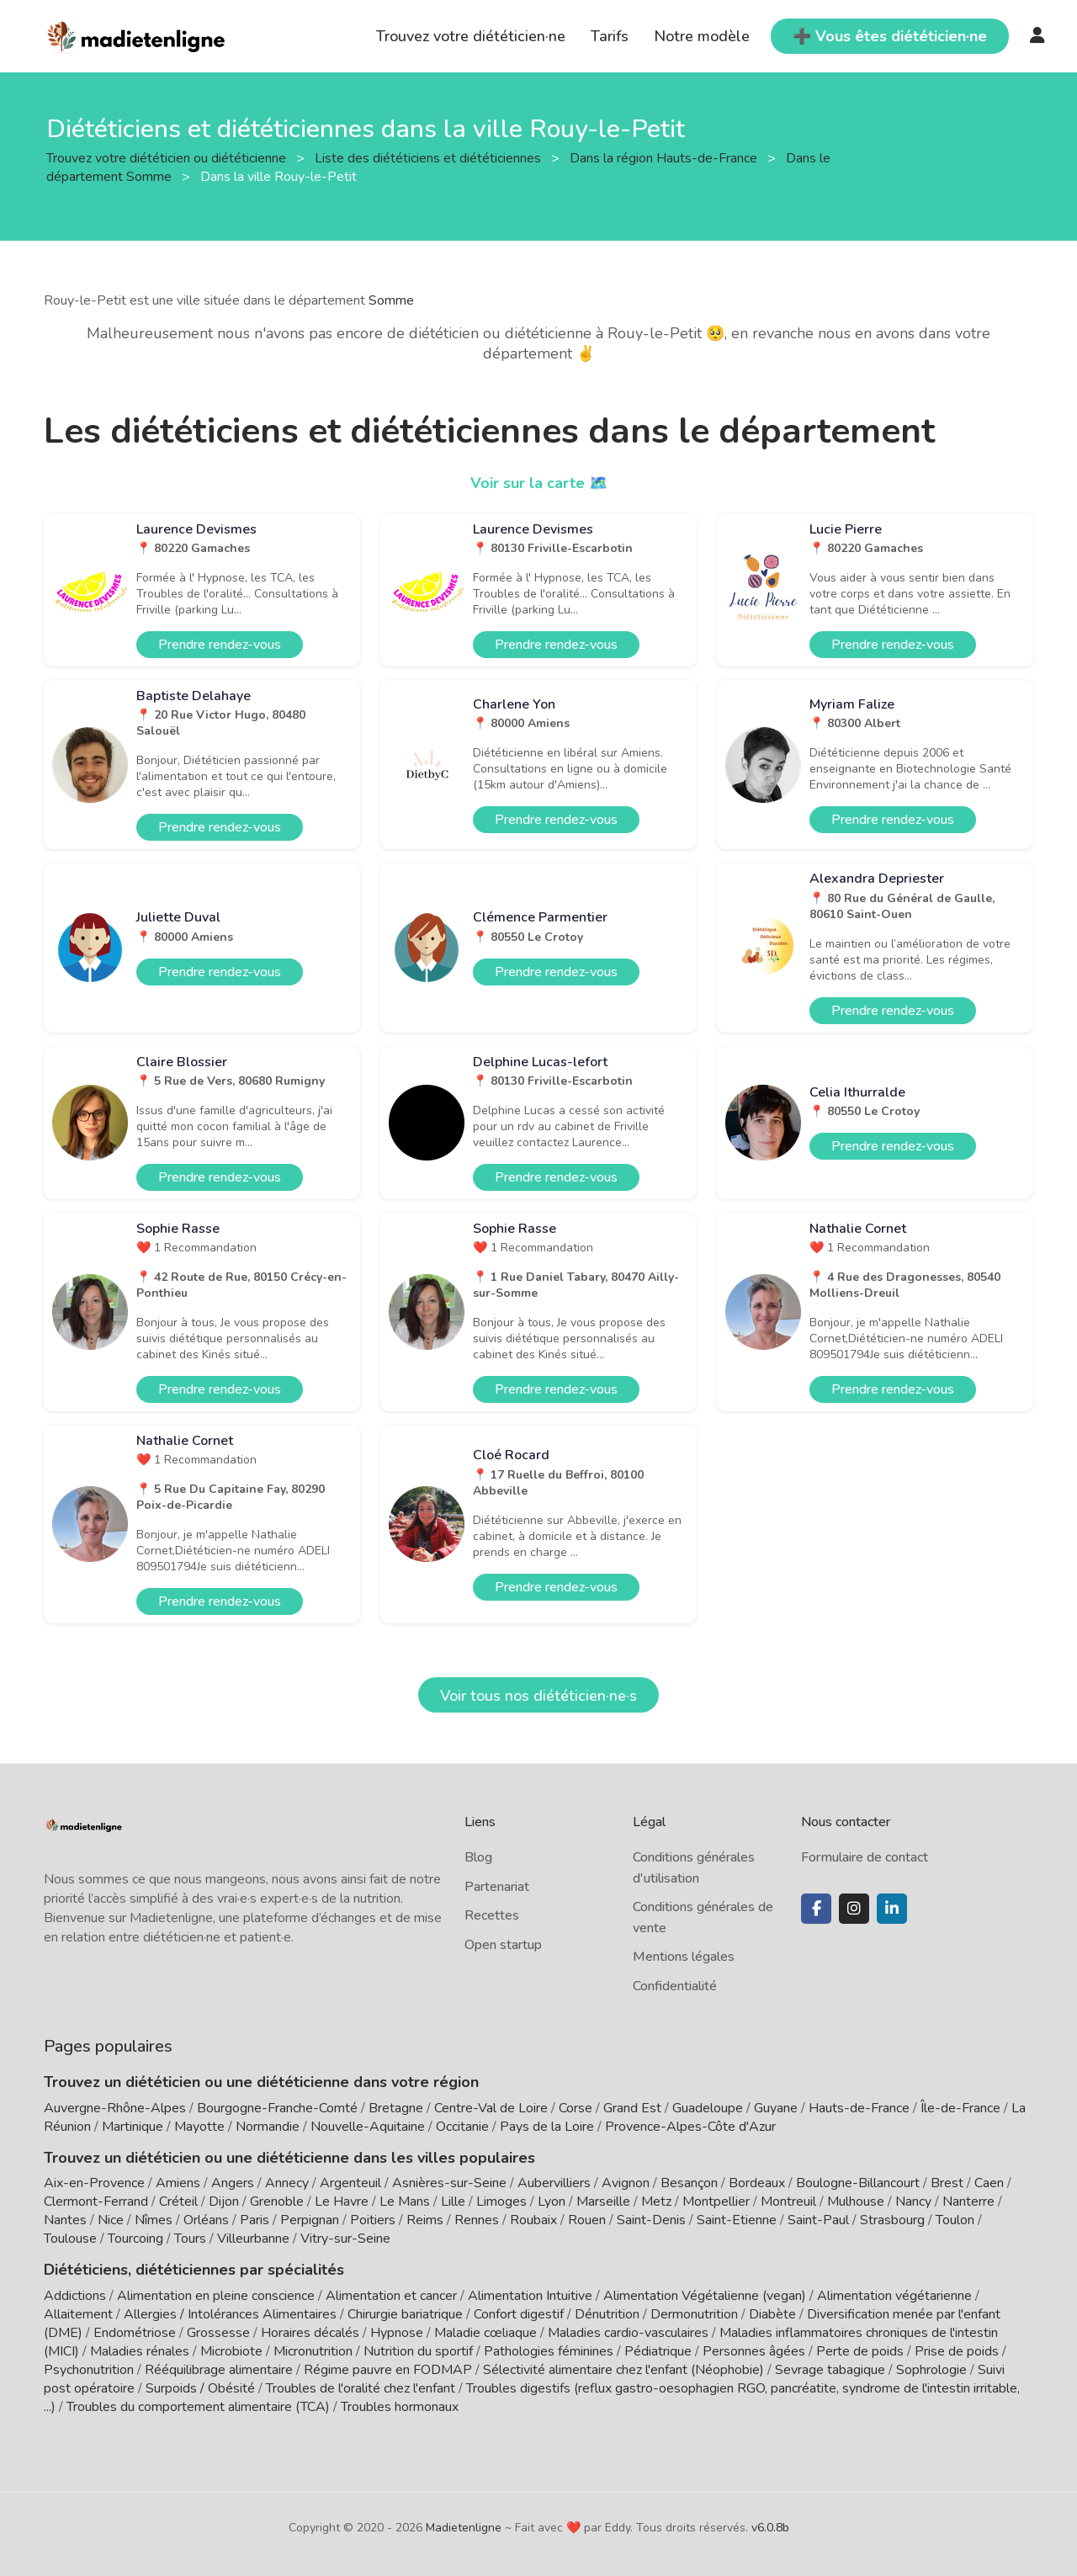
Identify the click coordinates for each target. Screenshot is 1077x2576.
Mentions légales (684, 1956)
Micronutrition (313, 2351)
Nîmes (153, 2220)
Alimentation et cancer (391, 2296)
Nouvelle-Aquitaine (367, 2126)
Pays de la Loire (547, 2126)
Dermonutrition (695, 2314)
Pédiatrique (658, 2351)
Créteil (178, 2201)
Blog (478, 1857)
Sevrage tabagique (830, 2370)
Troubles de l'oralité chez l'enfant (360, 2388)
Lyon (551, 2201)
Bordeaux (757, 2183)
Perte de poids (860, 2351)
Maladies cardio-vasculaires (628, 2333)
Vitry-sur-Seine (345, 2238)
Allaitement (78, 2314)
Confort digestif (519, 2314)
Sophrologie (931, 2370)
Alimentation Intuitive (530, 2296)
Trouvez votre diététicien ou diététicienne (167, 157)
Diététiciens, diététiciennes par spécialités (194, 2270)
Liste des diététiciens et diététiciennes (429, 157)
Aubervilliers (554, 2183)
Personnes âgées (754, 2351)
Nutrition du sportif (418, 2351)
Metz (656, 2201)
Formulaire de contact (864, 1857)
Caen (989, 2183)
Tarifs (610, 36)
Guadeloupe (707, 2108)
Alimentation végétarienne (894, 2296)
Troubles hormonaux (400, 2407)
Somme (391, 300)
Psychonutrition (89, 2370)
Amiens (178, 2183)
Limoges (501, 2201)
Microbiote (233, 2351)
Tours (190, 2238)
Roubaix (533, 2220)
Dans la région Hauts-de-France (665, 157)
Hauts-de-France (859, 2108)
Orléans (206, 2220)
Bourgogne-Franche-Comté (277, 2108)
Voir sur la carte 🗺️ (538, 483)
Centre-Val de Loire (491, 2108)
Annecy (287, 2183)
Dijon (224, 2201)
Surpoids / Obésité (200, 2388)
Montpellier (716, 2201)
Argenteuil (350, 2183)
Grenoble (277, 2201)
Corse (575, 2108)
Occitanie (462, 2126)
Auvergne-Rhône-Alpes (115, 2108)
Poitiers (372, 2220)
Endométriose (134, 2333)
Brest (947, 2183)
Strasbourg (892, 2220)
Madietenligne (463, 2528)
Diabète (772, 2314)
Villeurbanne (253, 2238)
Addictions (75, 2296)
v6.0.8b (770, 2528)
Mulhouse (855, 2201)
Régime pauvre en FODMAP (388, 2370)
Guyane (776, 2108)
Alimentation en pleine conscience (216, 2296)
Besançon (689, 2183)
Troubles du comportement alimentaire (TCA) (198, 2407)
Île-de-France (960, 2108)
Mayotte (199, 2126)
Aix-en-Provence (94, 2183)
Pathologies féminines (548, 2351)
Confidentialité (675, 1986)
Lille (453, 2201)
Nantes (65, 2220)
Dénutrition (607, 2314)
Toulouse (70, 2238)
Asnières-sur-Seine (449, 2183)
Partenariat (496, 1887)
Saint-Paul (818, 2220)
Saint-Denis (651, 2220)
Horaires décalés (310, 2333)
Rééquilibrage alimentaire (219, 2370)
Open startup (503, 1945)
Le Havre (342, 2201)
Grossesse (218, 2333)
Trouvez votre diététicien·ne (470, 36)
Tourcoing (135, 2238)
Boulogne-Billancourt (858, 2183)
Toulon (955, 2220)
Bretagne (396, 2108)
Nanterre (968, 2201)
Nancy (913, 2201)
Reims (424, 2220)
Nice (111, 2220)
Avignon (626, 2183)
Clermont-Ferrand (96, 2201)
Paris (254, 2220)
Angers (232, 2183)
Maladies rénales (139, 2351)
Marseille (603, 2201)
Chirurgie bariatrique (405, 2314)
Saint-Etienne (737, 2220)
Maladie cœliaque (485, 2333)
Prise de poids (957, 2351)
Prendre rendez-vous (219, 644)
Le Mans (404, 2201)
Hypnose (396, 2333)
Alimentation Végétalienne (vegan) (704, 2296)
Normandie (268, 2126)
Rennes (476, 2220)
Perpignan (309, 2220)
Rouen (587, 2220)
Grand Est (632, 2108)
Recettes (491, 1915)
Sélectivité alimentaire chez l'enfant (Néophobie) (623, 2370)
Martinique (132, 2126)
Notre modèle (702, 36)
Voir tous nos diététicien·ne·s (538, 1696)
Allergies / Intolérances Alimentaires (230, 2314)
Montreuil (788, 2201)
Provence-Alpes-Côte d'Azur (690, 2126)
